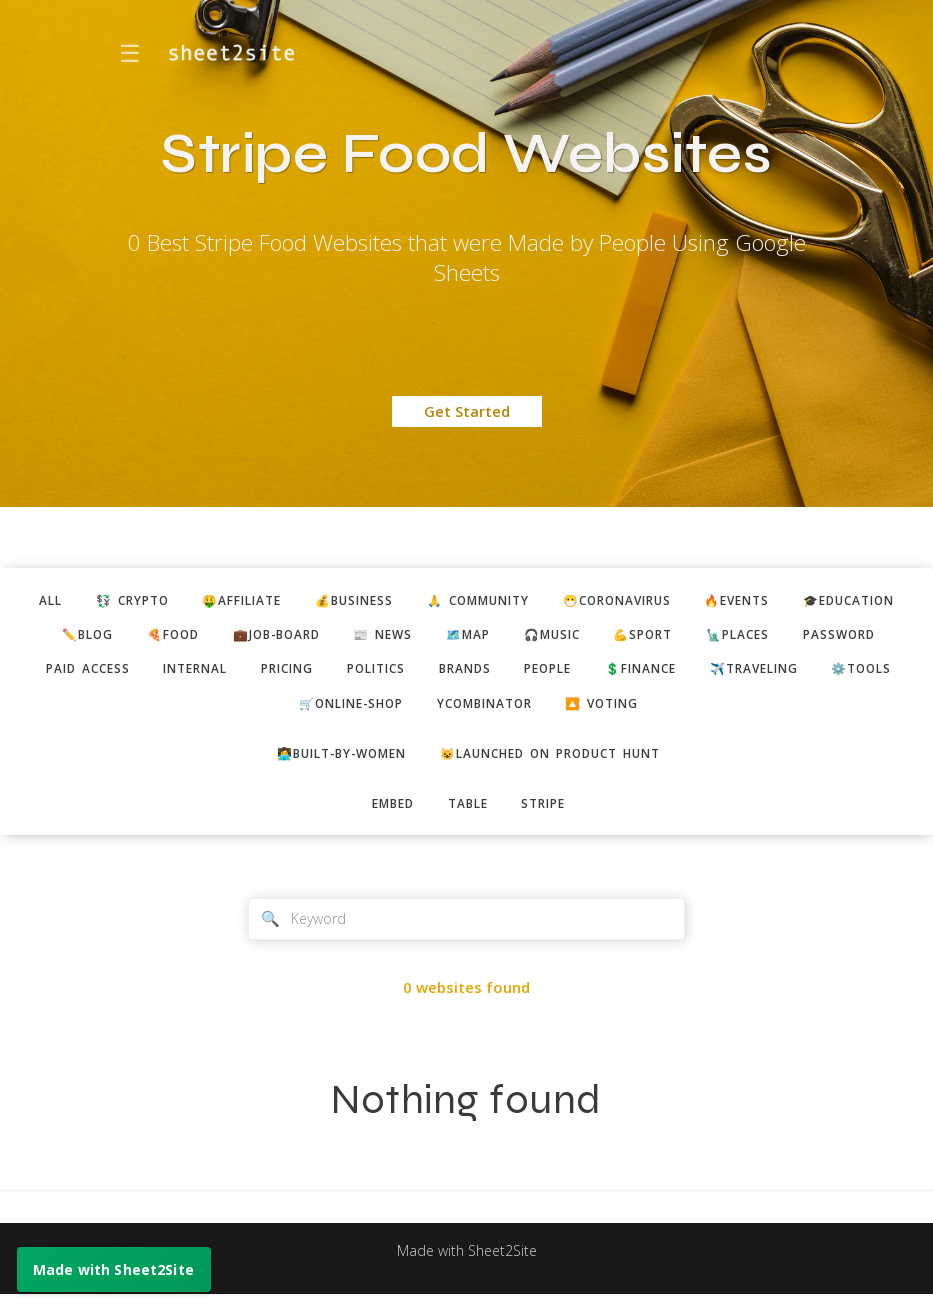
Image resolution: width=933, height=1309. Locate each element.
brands (747, 674)
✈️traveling (271, 710)
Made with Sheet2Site (467, 1266)
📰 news (553, 637)
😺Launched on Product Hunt (559, 762)
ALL (81, 601)
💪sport (835, 637)
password (216, 674)
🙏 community (546, 601)
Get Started (467, 411)
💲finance (148, 710)
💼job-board (438, 637)
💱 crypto (170, 601)
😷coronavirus (698, 601)
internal (452, 674)
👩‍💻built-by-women (330, 762)
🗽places (108, 674)
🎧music (736, 637)
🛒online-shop (513, 710)
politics (650, 674)
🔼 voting (788, 710)
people (837, 674)
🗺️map (645, 637)
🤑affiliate (289, 601)
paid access (336, 674)
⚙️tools (387, 710)
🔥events (828, 601)
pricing (553, 674)
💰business (411, 601)
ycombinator (660, 710)
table (468, 815)
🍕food (325, 637)
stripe (550, 815)
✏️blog (233, 637)
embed (386, 815)
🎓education (120, 637)
